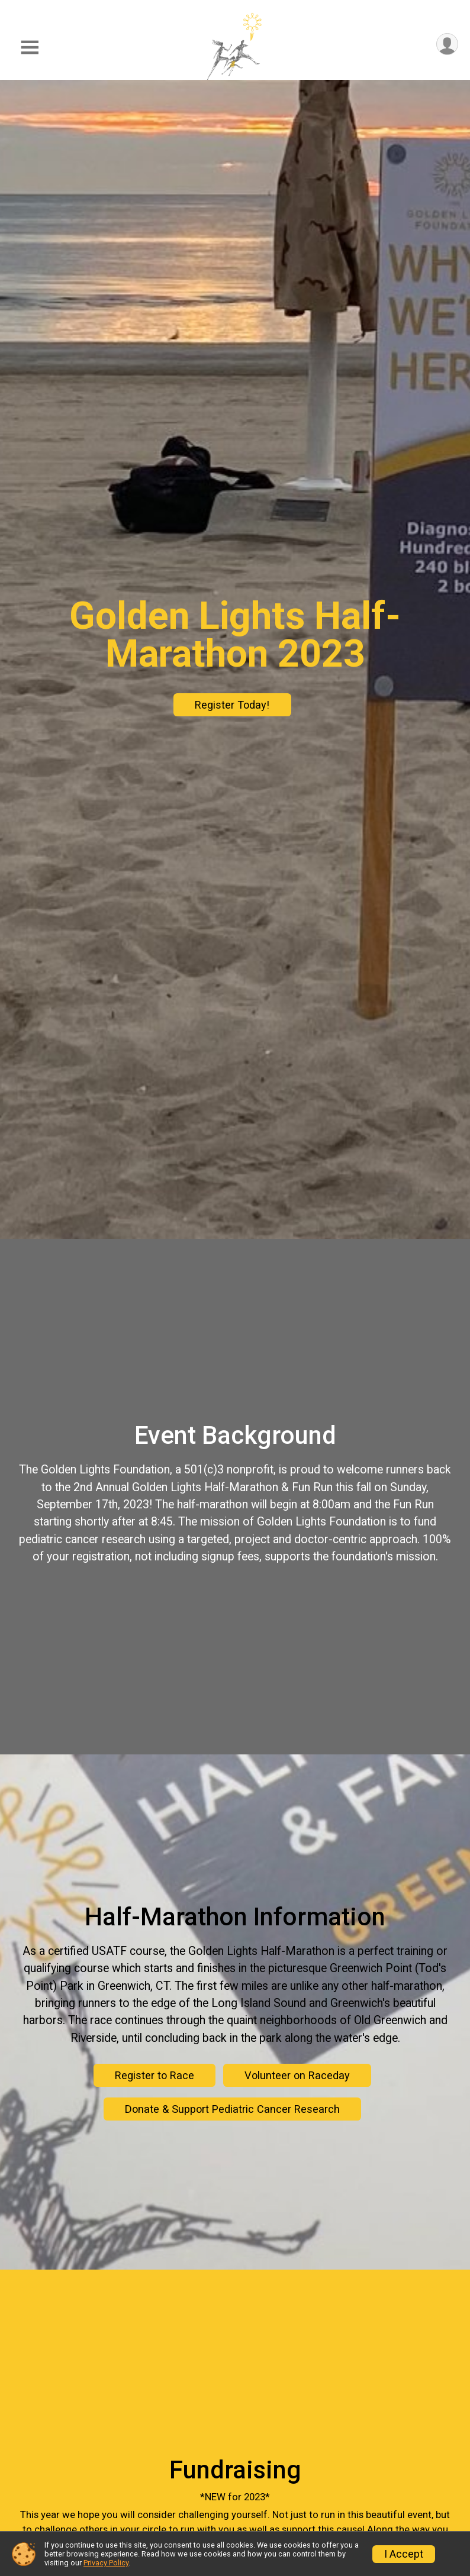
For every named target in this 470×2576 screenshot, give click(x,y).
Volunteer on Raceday (297, 2075)
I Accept (403, 2554)
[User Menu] (447, 44)
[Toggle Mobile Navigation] (29, 47)
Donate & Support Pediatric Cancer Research (232, 2109)
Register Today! (232, 705)
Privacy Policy (105, 2562)
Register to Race (154, 2075)
